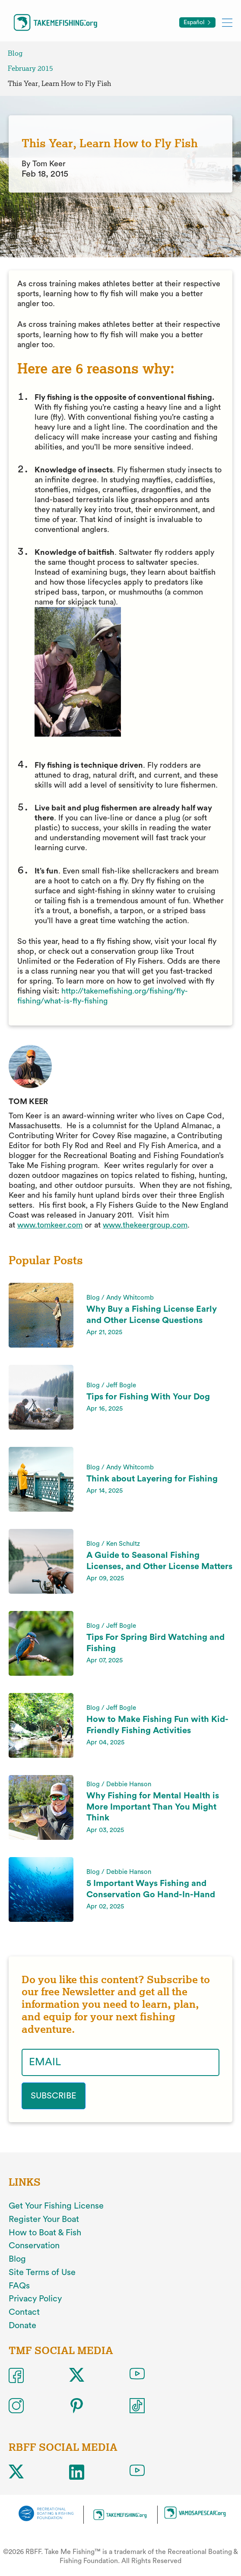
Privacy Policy (35, 2298)
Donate (22, 2325)
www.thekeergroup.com (145, 1225)
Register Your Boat (44, 2219)
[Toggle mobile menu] (227, 22)
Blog (15, 53)
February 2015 (30, 68)
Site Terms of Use (42, 2272)
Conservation (34, 2245)
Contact (24, 2312)
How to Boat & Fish (45, 2232)
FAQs (19, 2286)
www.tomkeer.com (49, 1225)
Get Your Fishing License (56, 2206)
